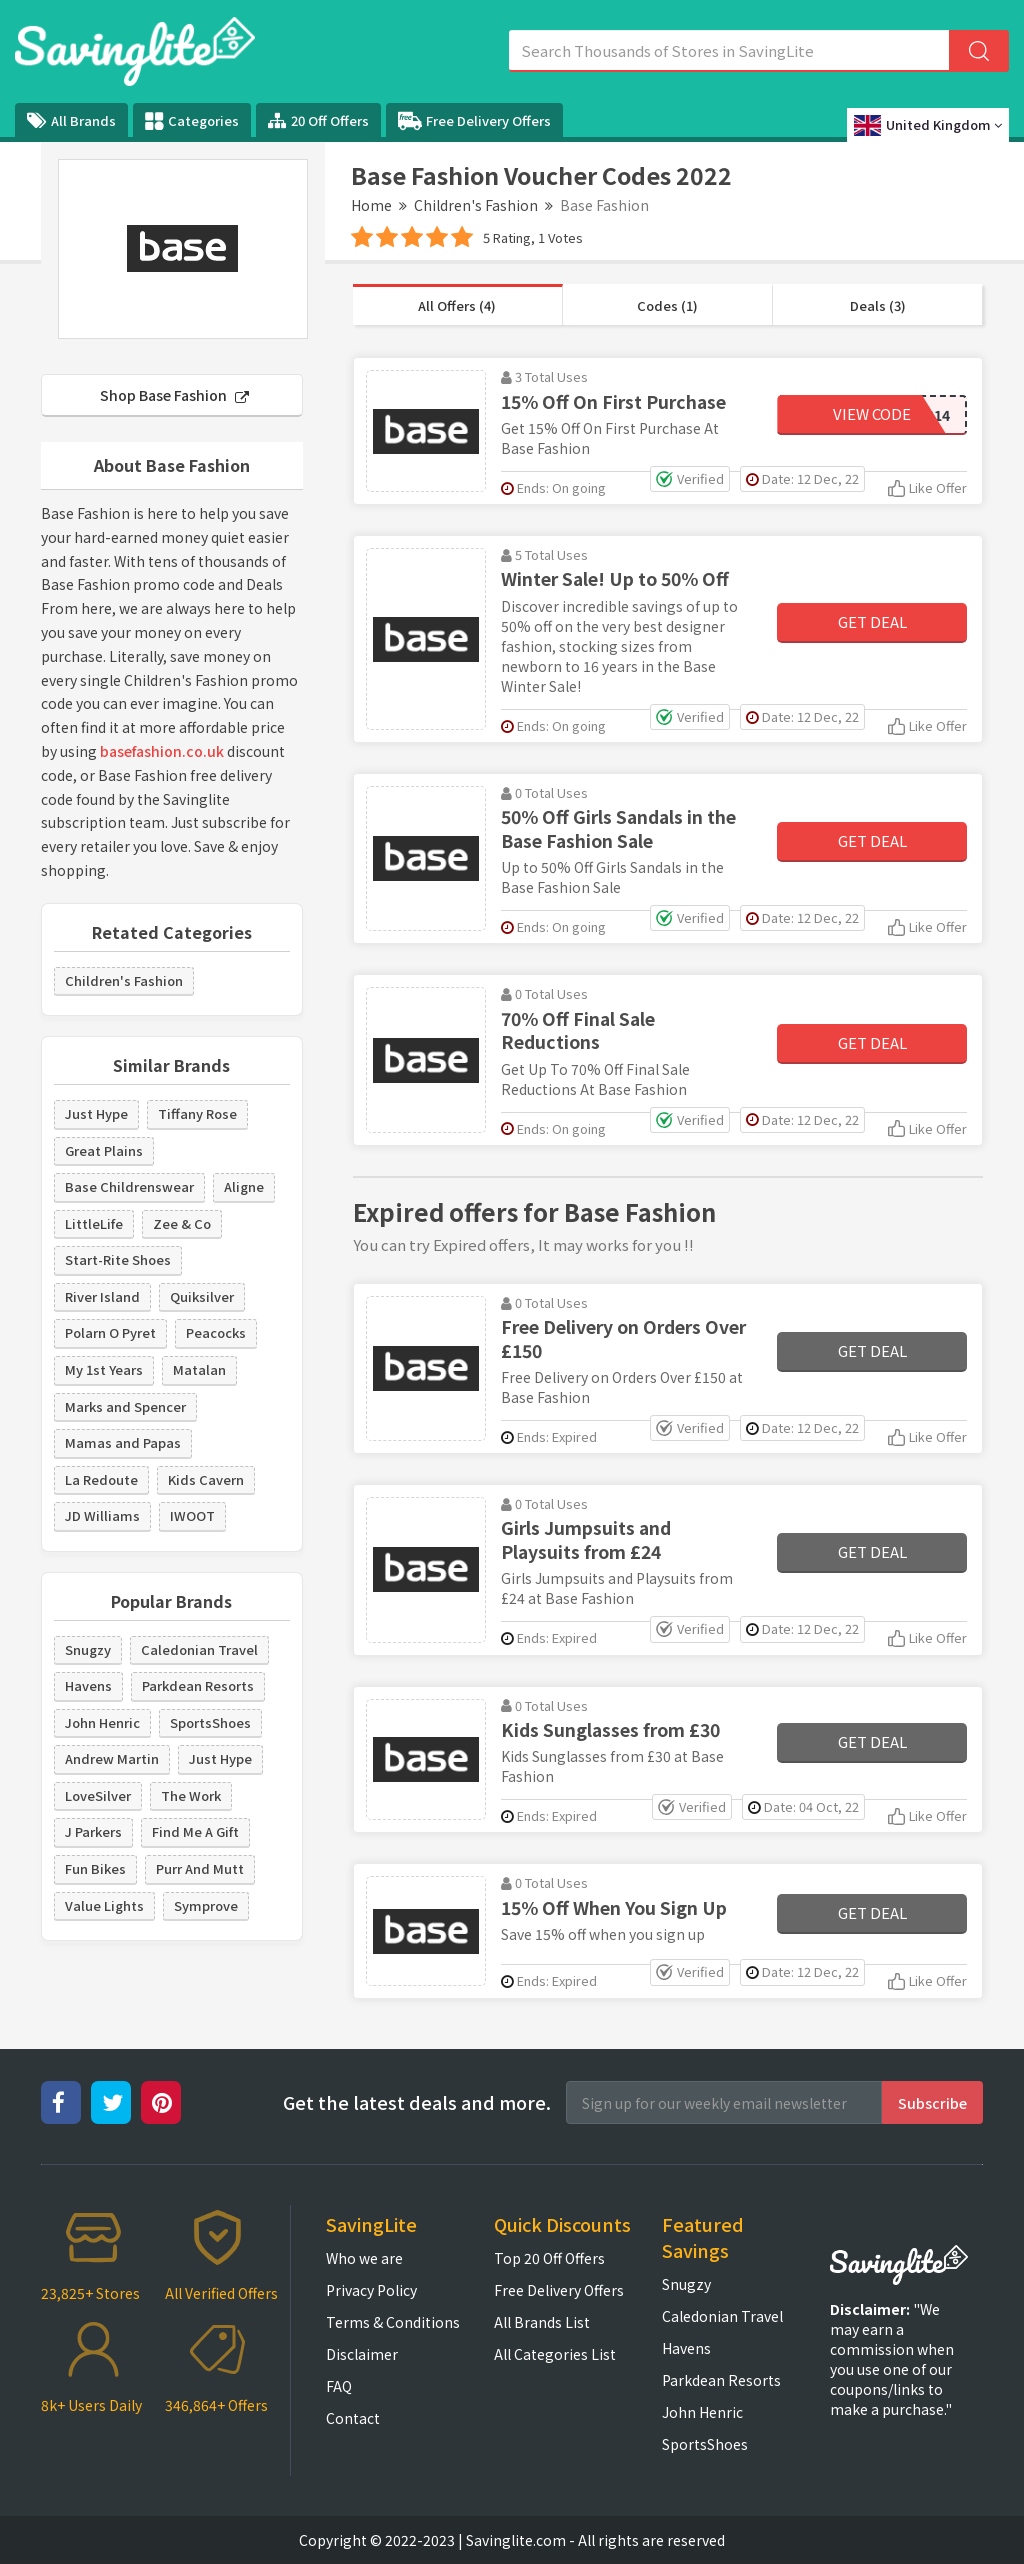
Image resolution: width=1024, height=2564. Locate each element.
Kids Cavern (206, 1479)
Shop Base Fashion (174, 395)
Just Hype (96, 1113)
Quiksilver (202, 1296)
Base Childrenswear (129, 1186)
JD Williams (102, 1515)
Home (371, 205)
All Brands (71, 120)
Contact (353, 2418)
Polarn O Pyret (110, 1332)
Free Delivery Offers (474, 121)
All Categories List (555, 2354)
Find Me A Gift (195, 1831)
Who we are (364, 2258)
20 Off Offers (318, 120)
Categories (192, 121)
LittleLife (94, 1223)
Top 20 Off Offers (549, 2258)
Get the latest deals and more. (417, 2102)
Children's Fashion (476, 205)
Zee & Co (182, 1223)
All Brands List (542, 2322)
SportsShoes (210, 1722)
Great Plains (104, 1150)
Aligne (244, 1186)
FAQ (339, 2386)
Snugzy (88, 1649)
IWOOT (192, 1515)
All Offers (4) (457, 305)
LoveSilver (98, 1795)
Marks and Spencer (125, 1406)
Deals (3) (878, 305)
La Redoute (101, 1479)
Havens (88, 1685)
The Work (191, 1795)
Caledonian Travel (199, 1649)
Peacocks (216, 1332)
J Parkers (93, 1831)
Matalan (199, 1369)
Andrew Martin (112, 1758)
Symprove (206, 1905)
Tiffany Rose (197, 1113)
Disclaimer (362, 2354)
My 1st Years (104, 1369)
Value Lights (104, 1905)
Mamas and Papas (123, 1442)
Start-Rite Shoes (118, 1259)
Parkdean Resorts (198, 1685)
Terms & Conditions (393, 2322)
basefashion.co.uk (162, 751)
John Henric (102, 1722)
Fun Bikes (95, 1868)
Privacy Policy (371, 2290)
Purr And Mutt (200, 1868)
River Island (102, 1296)
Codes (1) (667, 305)
